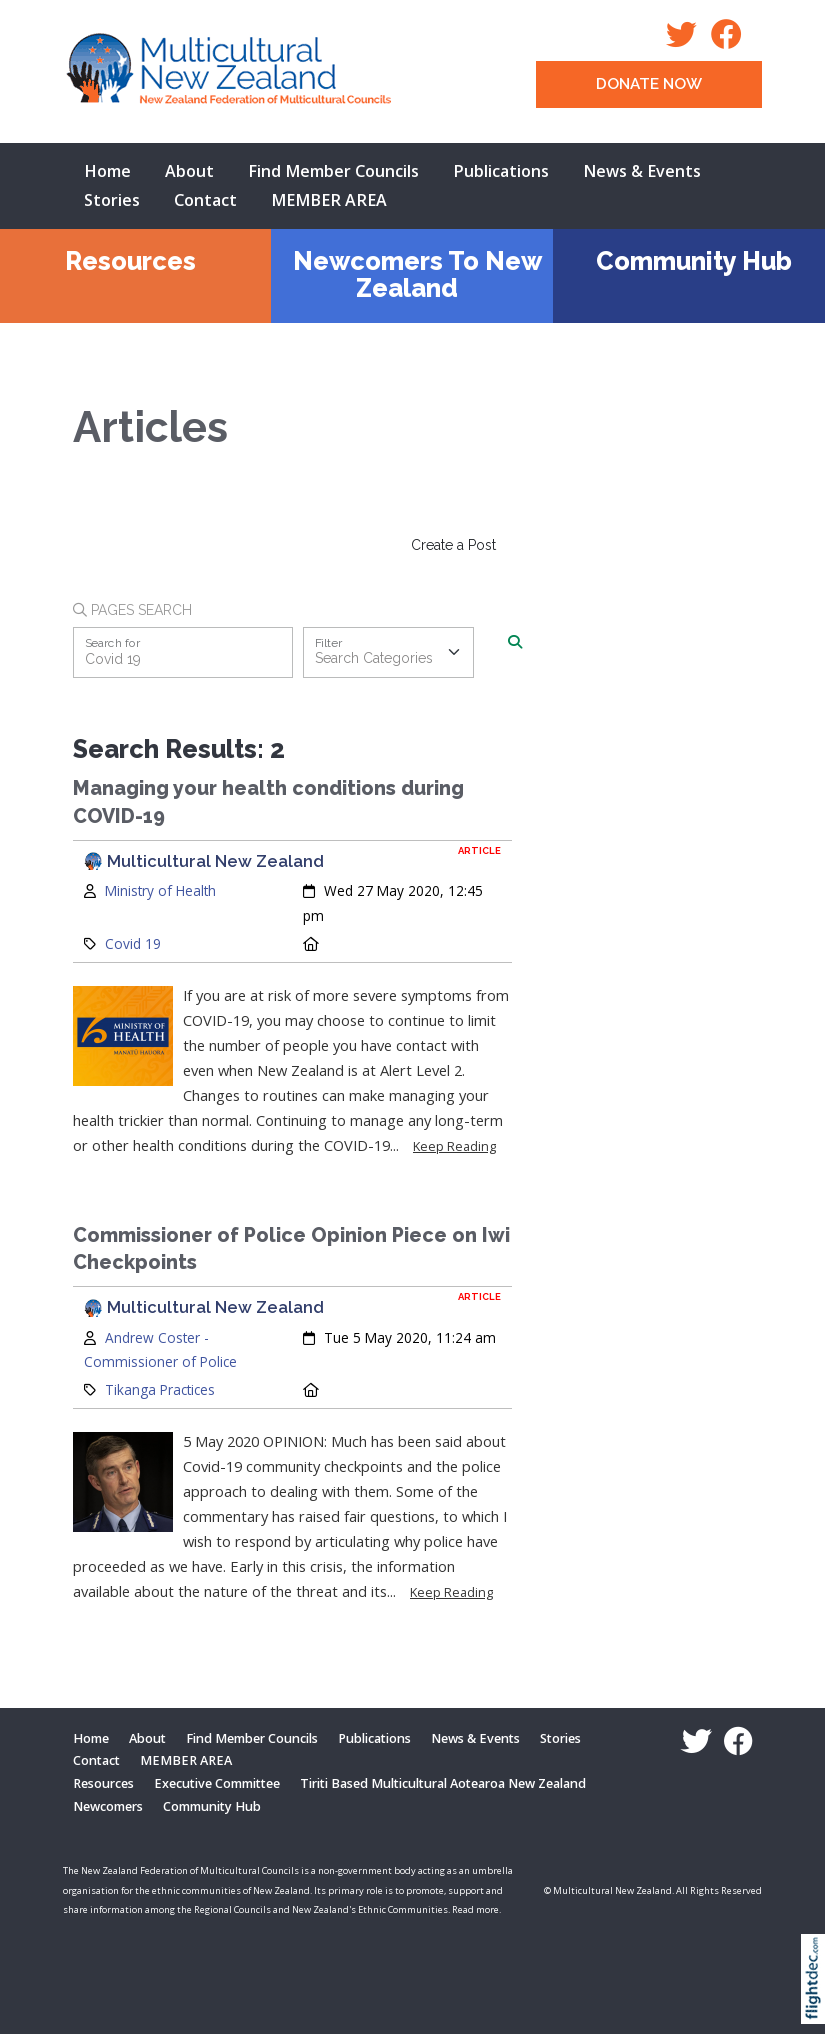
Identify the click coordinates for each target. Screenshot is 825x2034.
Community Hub (694, 261)
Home (107, 171)
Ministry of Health (160, 890)
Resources (130, 261)
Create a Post (453, 545)
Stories (112, 200)
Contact (205, 200)
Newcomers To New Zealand (417, 274)
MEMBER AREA (329, 200)
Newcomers (108, 1806)
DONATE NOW (649, 84)
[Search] (515, 643)
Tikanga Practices (160, 1389)
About (189, 171)
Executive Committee (217, 1783)
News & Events (642, 171)
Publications (501, 171)
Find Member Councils (333, 171)
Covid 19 (133, 943)
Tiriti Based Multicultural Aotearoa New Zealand (443, 1783)
